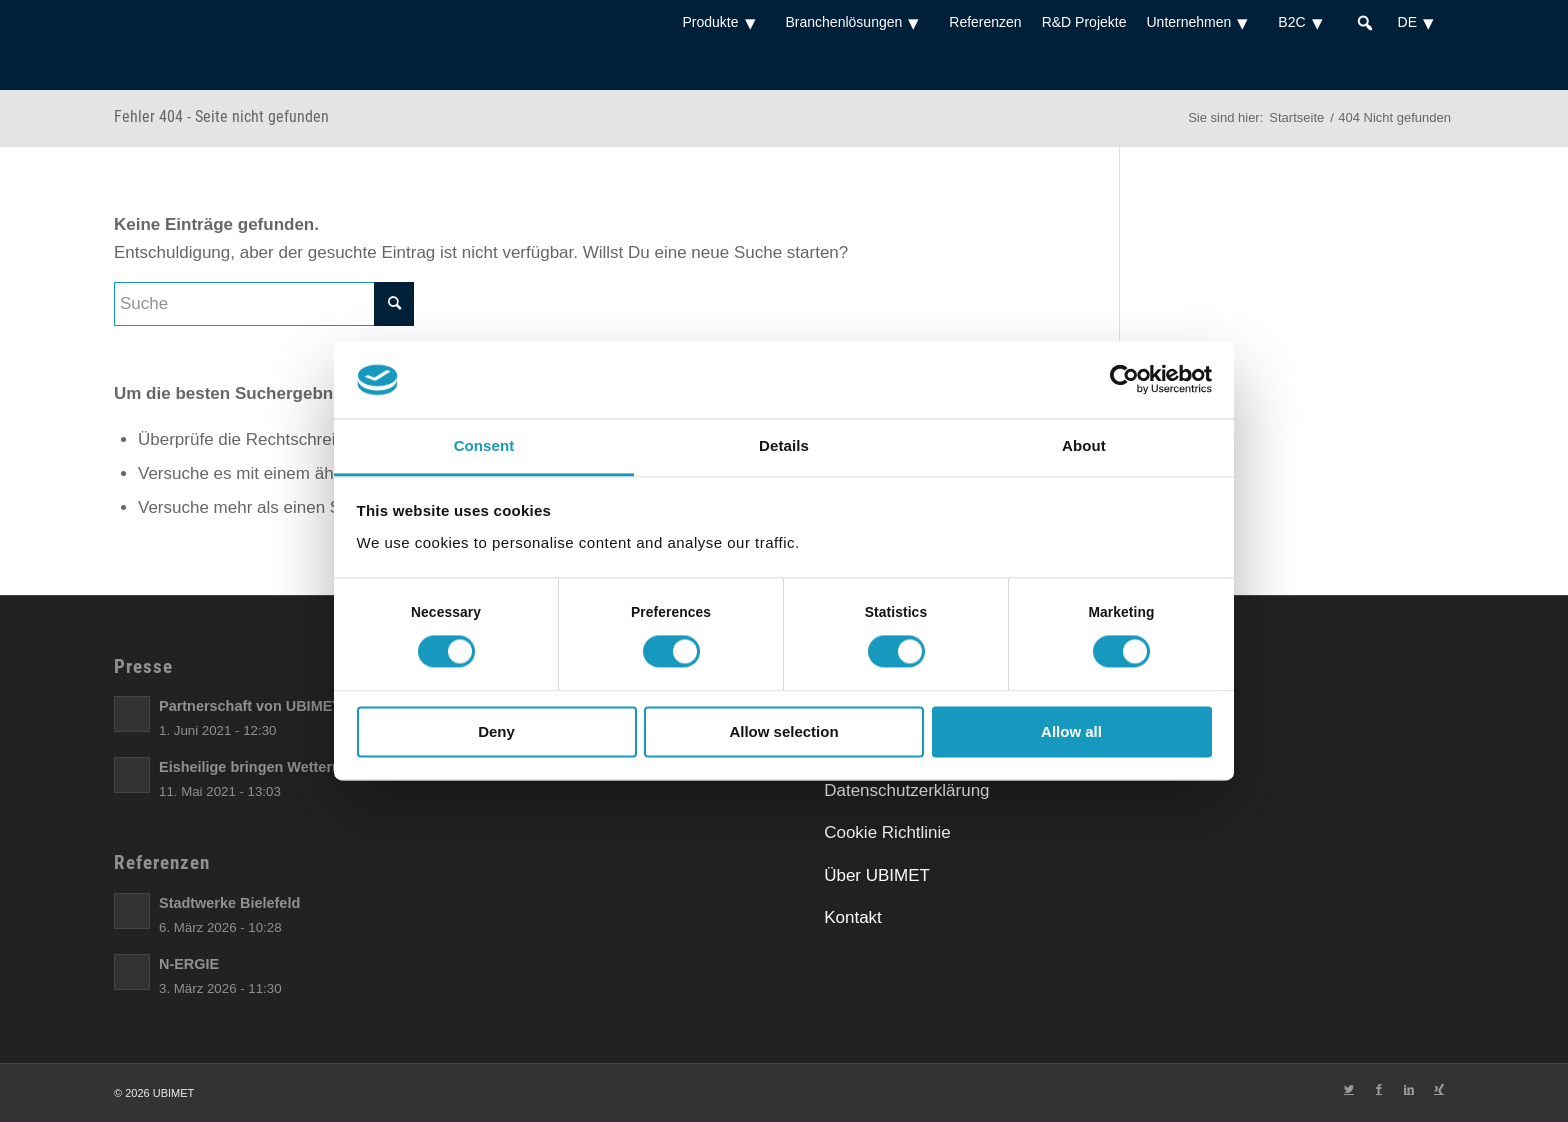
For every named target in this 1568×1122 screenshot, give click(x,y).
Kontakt (853, 917)
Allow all (1071, 731)
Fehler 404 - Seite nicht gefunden (221, 116)
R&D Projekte (1084, 22)
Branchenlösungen (858, 22)
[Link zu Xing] (1439, 1089)
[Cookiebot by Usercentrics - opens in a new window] (1124, 380)
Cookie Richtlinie (887, 832)
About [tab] (1084, 445)
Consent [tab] (484, 445)
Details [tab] (784, 445)
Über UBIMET (877, 875)
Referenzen (985, 22)
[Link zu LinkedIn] (1409, 1089)
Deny (496, 731)
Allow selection (783, 731)
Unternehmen (1202, 22)
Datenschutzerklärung (906, 790)
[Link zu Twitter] (1349, 1089)
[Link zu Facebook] (1379, 1089)
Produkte (723, 22)
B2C (1305, 22)
